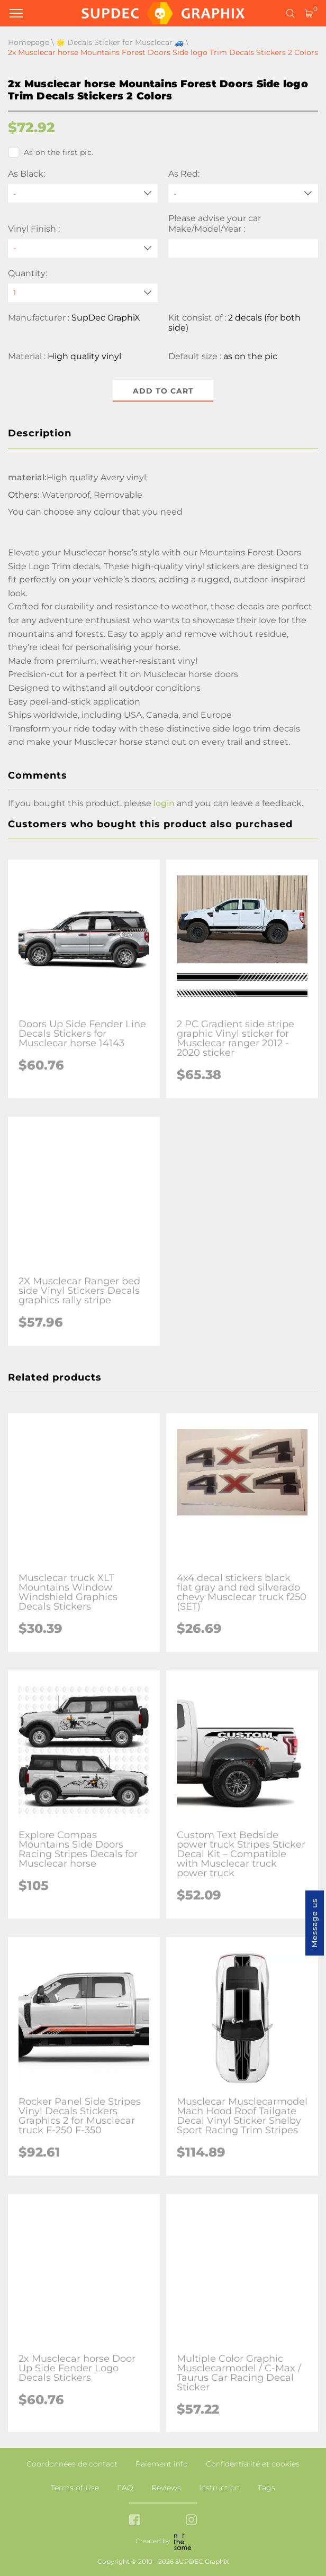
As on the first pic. (50, 152)
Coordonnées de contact (71, 2464)
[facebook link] (134, 2520)
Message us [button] (314, 1923)
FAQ (125, 2487)
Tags (266, 2487)
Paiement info (161, 2464)
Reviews (166, 2487)
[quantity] (83, 293)
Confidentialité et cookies (253, 2464)
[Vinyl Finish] (83, 248)
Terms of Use (75, 2487)
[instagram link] (191, 2520)
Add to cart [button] (163, 391)
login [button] (164, 803)
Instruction (219, 2487)
